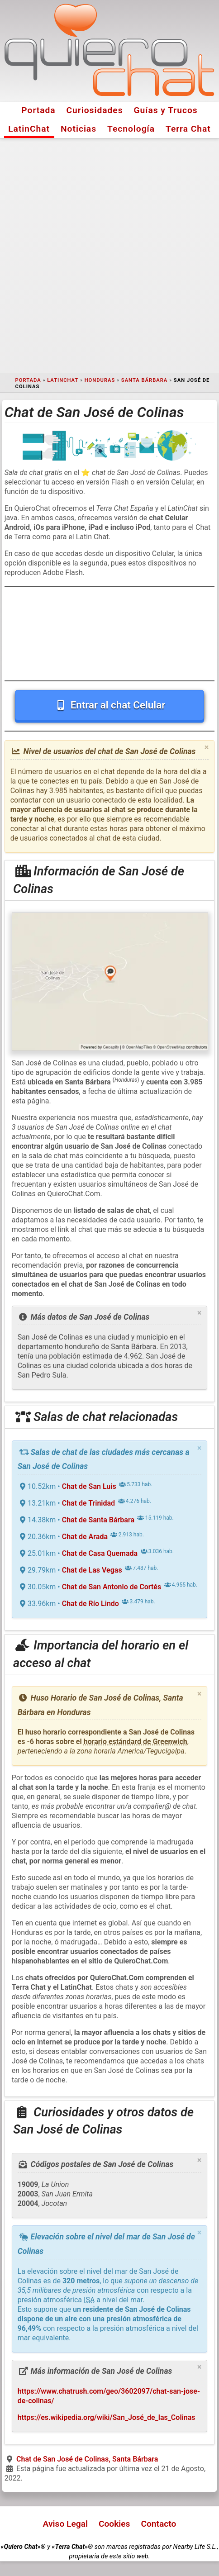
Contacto (158, 2524)
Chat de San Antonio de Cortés (111, 1587)
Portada (38, 110)
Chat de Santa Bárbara (98, 1520)
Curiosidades (95, 110)
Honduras (100, 380)
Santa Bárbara (144, 380)
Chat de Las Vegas (92, 1570)
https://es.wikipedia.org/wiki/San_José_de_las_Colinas (106, 2417)
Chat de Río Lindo (90, 1603)
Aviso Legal (65, 2524)
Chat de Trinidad (88, 1503)
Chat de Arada (85, 1536)
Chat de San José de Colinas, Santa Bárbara (87, 2459)
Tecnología (131, 129)
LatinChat (29, 129)
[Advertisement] (109, 255)
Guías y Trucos (165, 110)
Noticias (78, 129)
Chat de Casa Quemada (100, 1553)
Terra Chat (188, 129)
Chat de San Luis (89, 1486)
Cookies (114, 2524)
